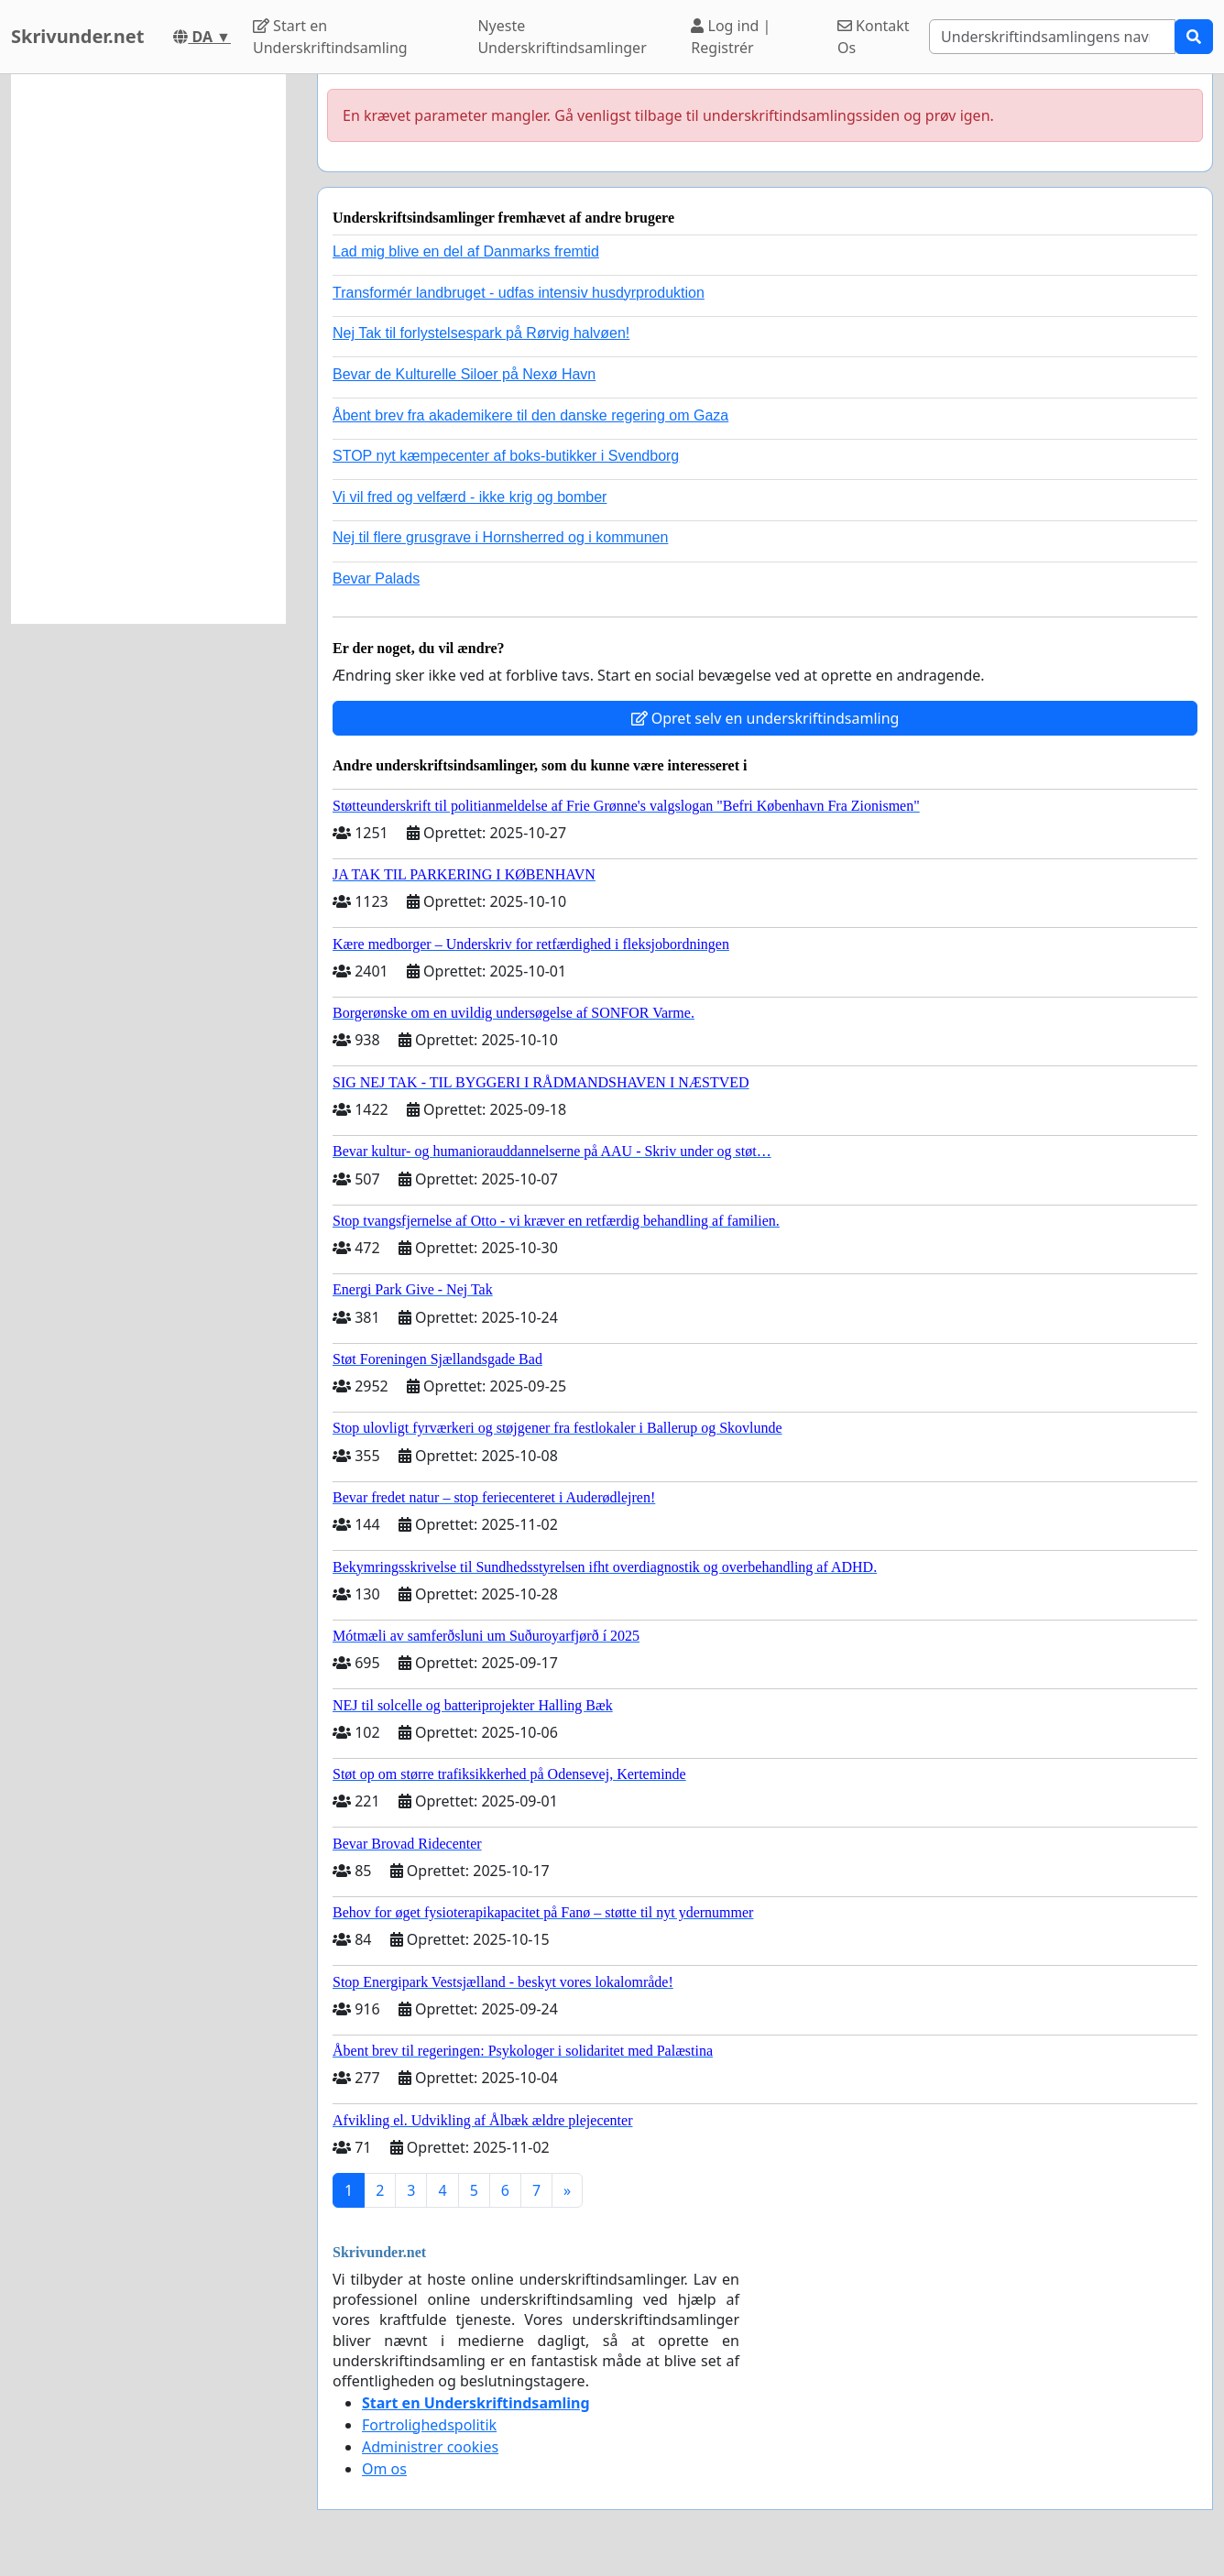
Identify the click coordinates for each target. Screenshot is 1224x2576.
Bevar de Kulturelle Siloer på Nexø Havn (464, 374)
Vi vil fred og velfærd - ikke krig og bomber (470, 497)
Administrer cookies (430, 2447)
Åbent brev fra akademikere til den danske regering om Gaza (530, 415)
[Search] (1052, 36)
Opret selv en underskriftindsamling (765, 718)
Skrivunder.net (77, 36)
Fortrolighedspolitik (429, 2425)
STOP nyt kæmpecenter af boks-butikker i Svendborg (506, 456)
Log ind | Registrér (730, 37)
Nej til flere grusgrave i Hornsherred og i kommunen (500, 537)
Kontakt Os (873, 37)
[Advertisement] (148, 349)
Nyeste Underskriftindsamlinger (561, 37)
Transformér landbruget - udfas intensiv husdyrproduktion (519, 292)
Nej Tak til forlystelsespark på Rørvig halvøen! (481, 333)
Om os (384, 2469)
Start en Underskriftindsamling (330, 37)
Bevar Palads (376, 578)
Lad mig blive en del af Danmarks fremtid (466, 251)
